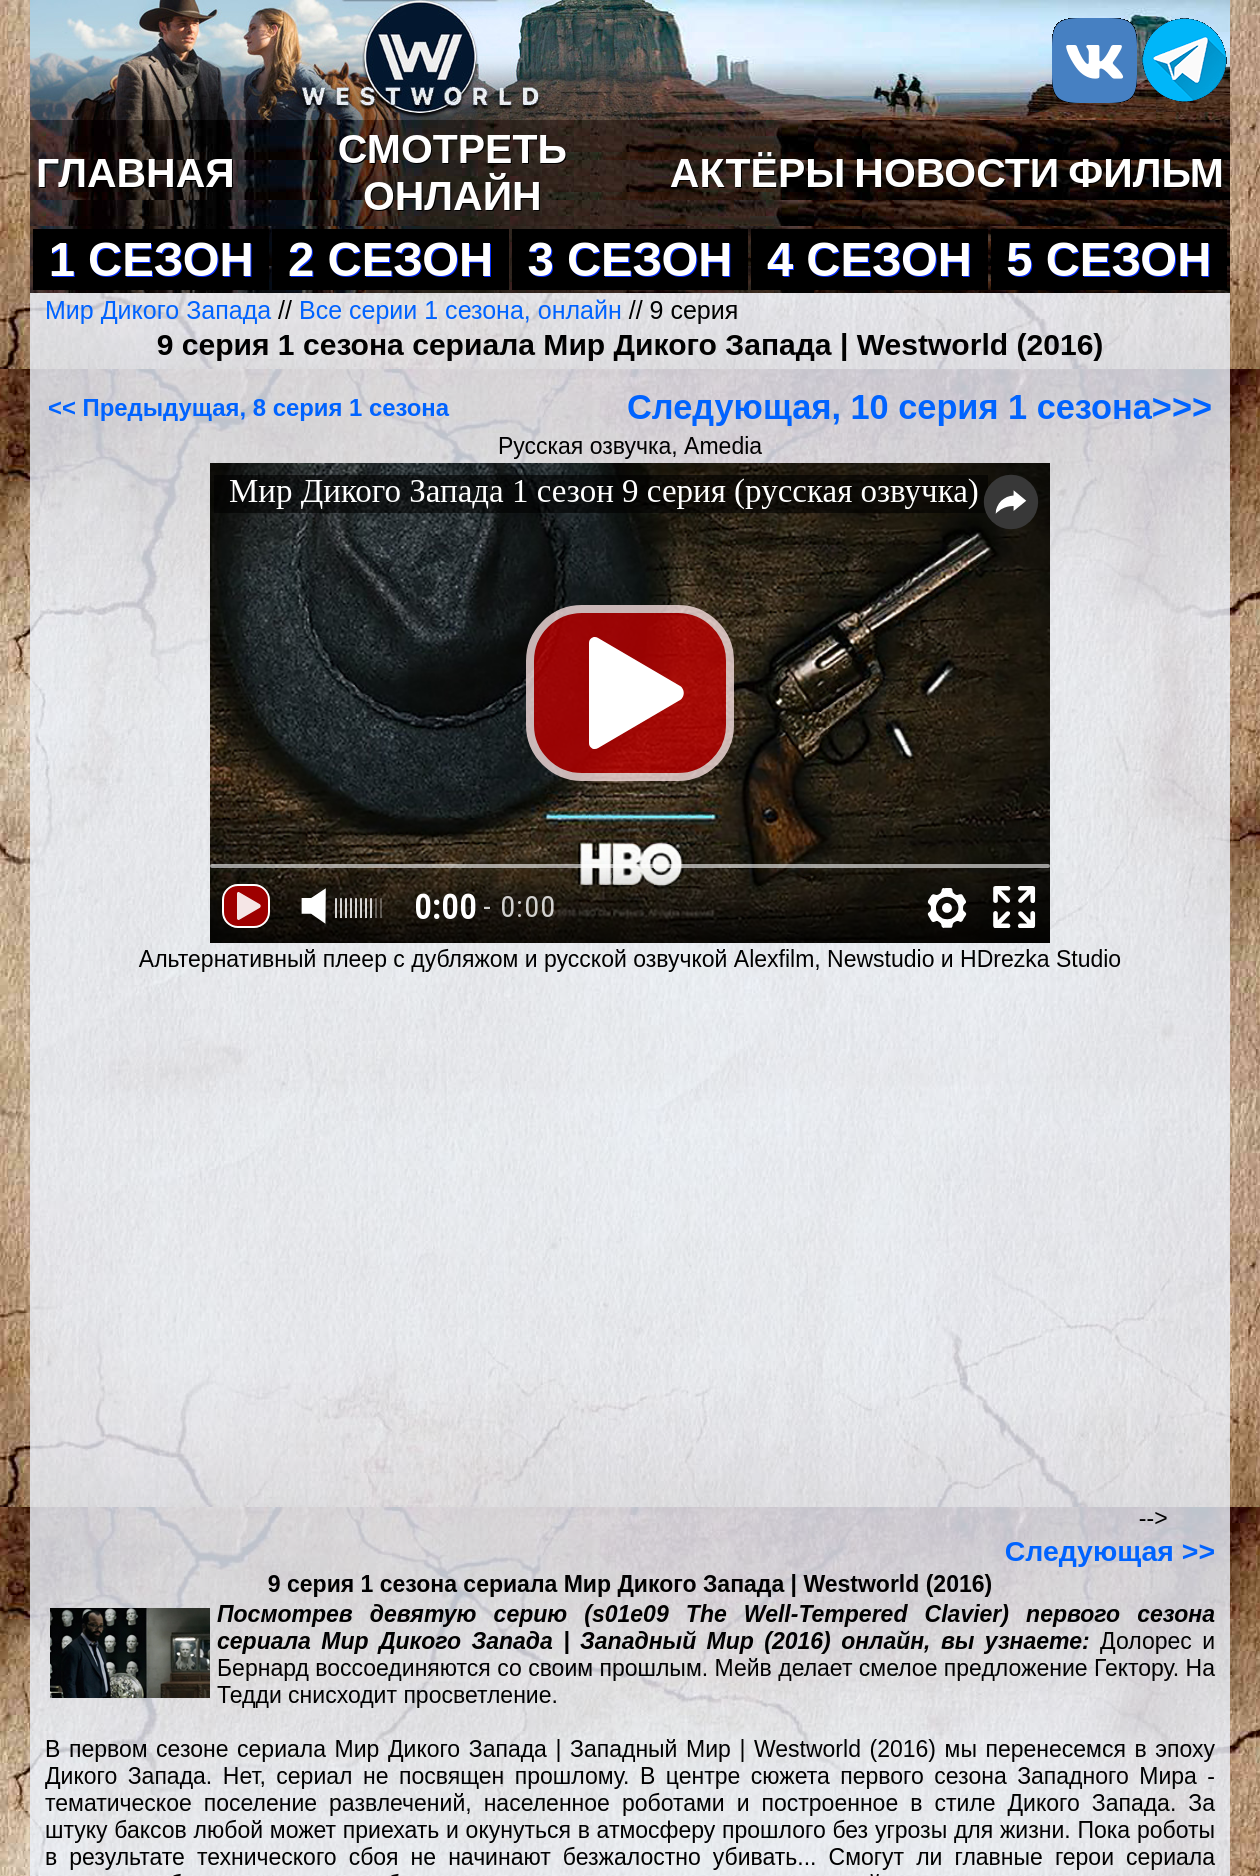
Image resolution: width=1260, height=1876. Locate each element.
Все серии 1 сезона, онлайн (460, 310)
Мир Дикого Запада (161, 310)
